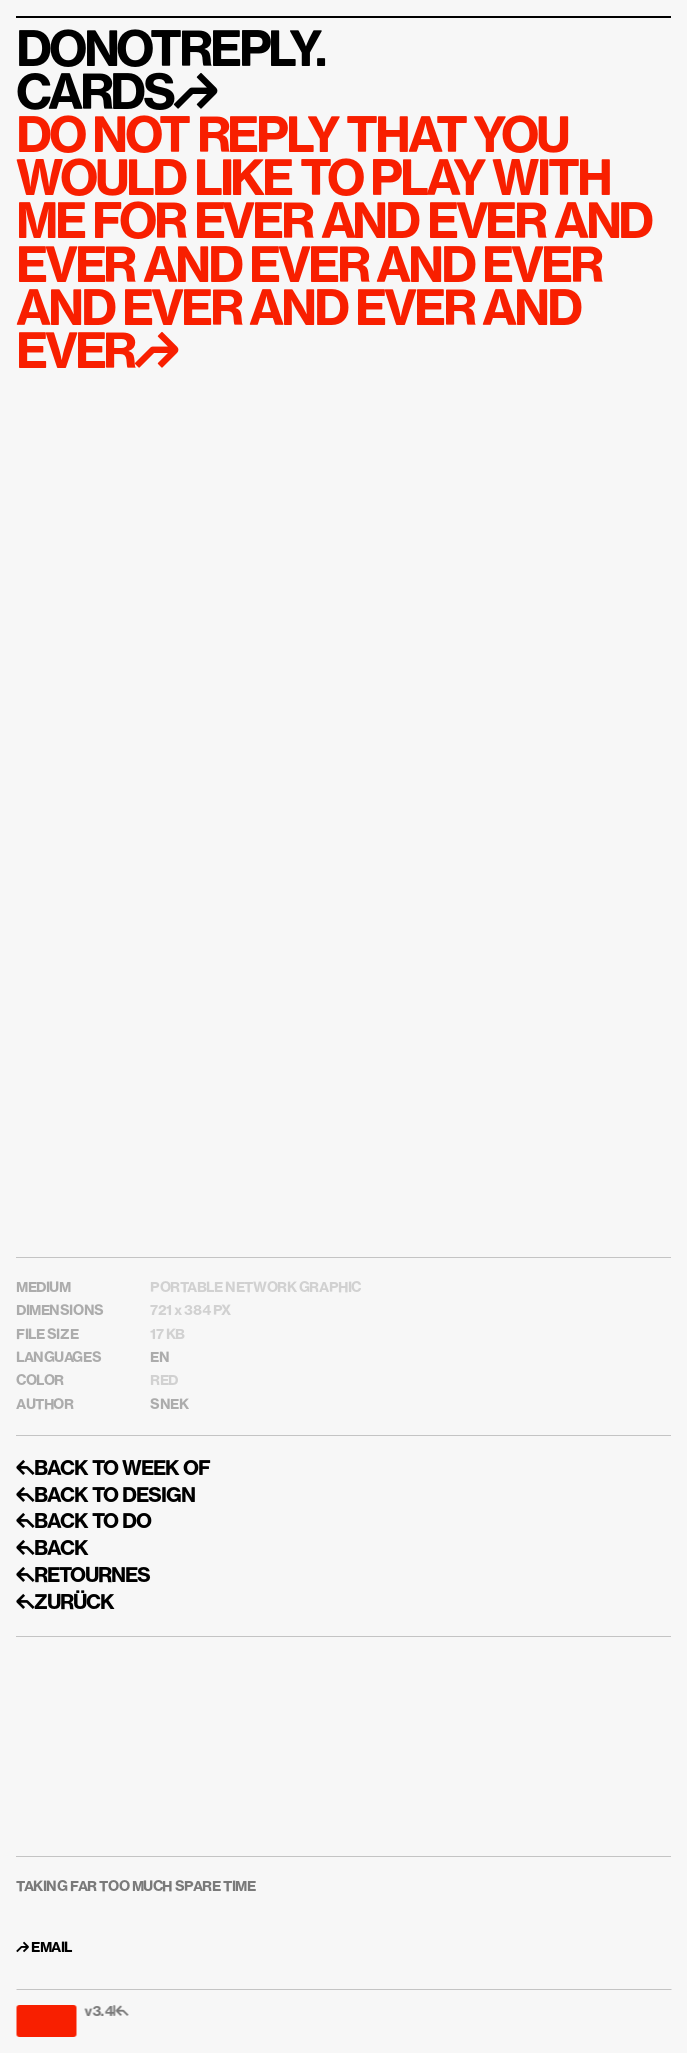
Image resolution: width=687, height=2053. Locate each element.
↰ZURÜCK (65, 1603)
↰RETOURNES (83, 1576)
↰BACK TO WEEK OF (113, 1469)
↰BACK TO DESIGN (105, 1496)
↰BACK (52, 1549)
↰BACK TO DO (83, 1522)
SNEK (169, 1405)
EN (159, 1358)
